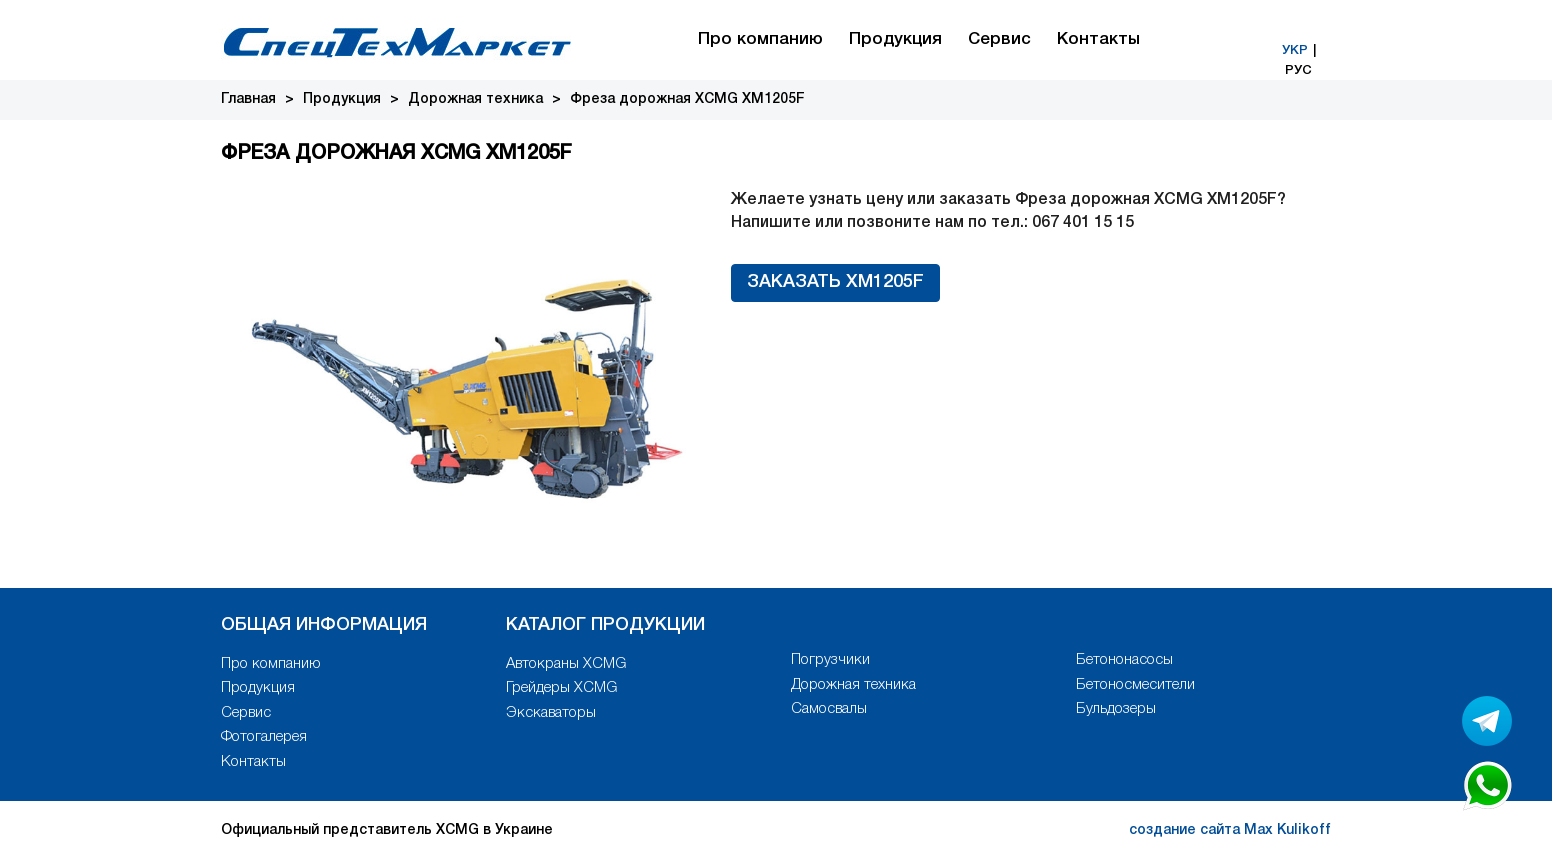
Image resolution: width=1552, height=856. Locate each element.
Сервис (999, 39)
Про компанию (760, 39)
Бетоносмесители (1135, 685)
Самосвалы (829, 709)
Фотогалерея (264, 737)
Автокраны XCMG (566, 664)
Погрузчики (830, 660)
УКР (1295, 50)
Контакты (1098, 39)
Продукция (895, 39)
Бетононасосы (1124, 660)
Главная (248, 99)
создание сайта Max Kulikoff (1230, 830)
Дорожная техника (475, 99)
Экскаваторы (551, 713)
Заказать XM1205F (835, 282)
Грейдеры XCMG (561, 688)
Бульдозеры (1116, 709)
